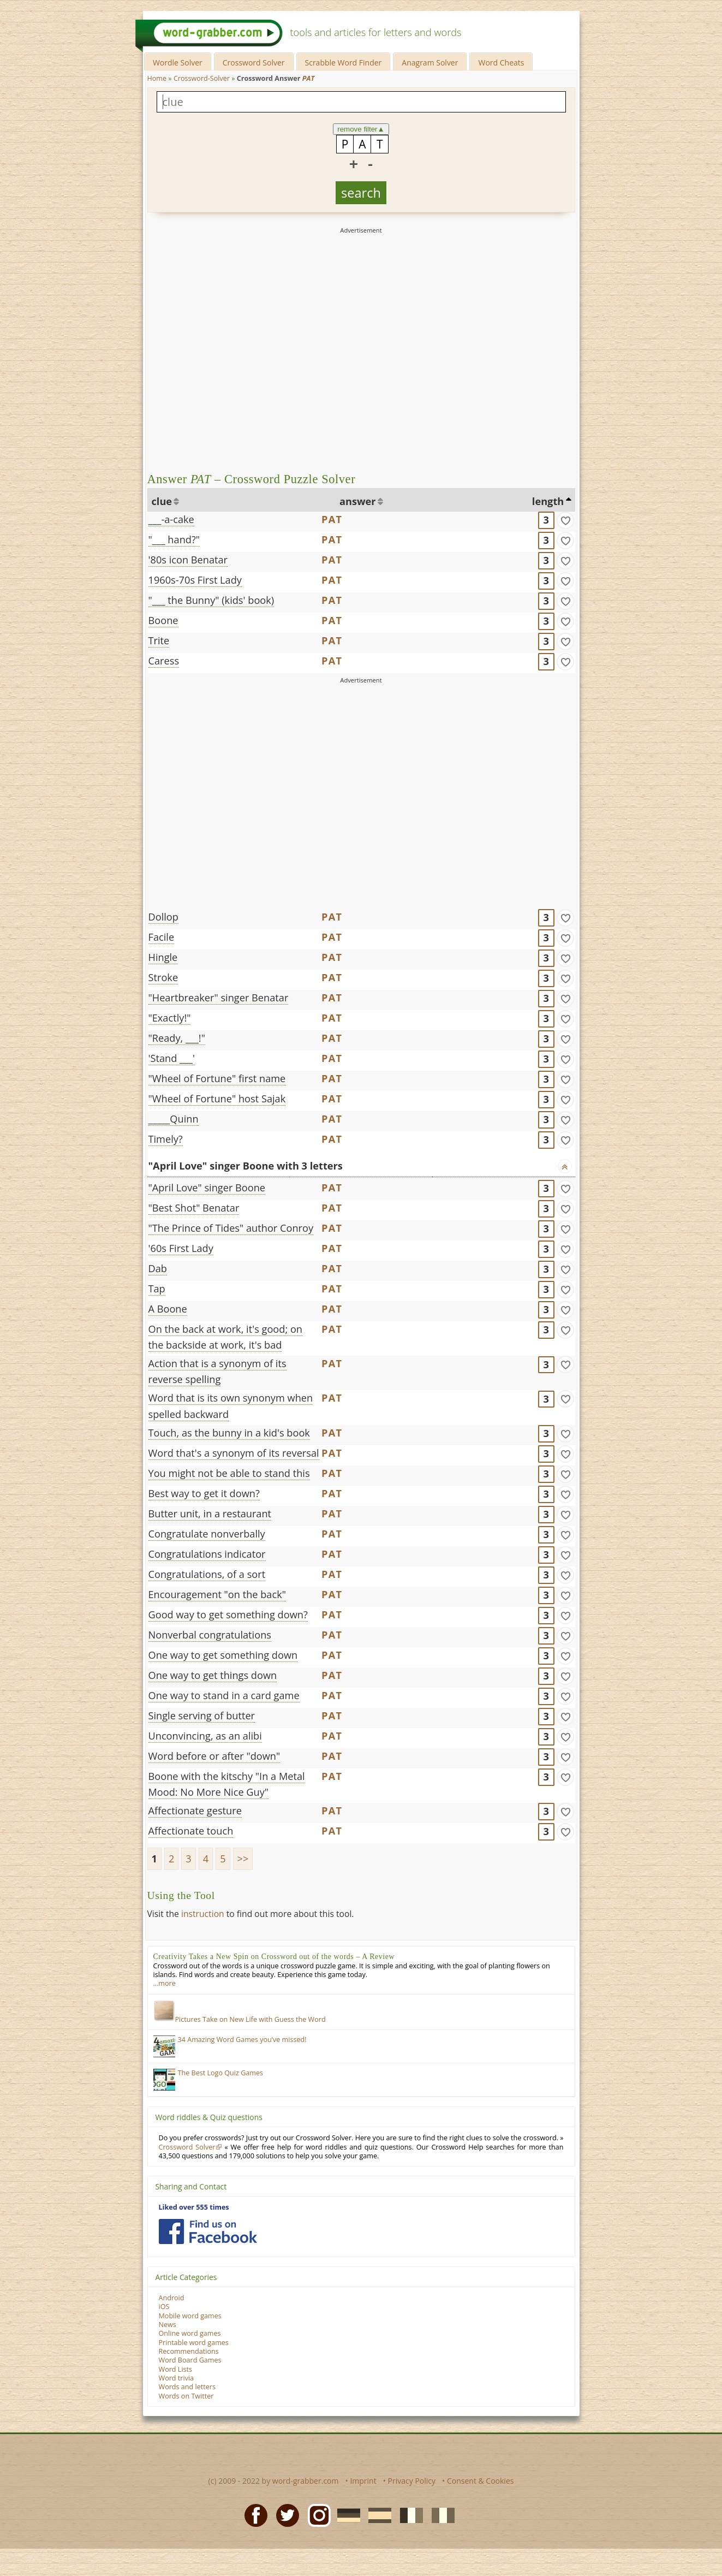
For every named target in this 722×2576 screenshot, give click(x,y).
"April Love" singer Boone (207, 1187)
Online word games (190, 2333)
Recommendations (189, 2351)
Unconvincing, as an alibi (205, 1735)
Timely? (165, 1138)
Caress (164, 660)
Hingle (163, 957)
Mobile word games (190, 2315)
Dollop (163, 916)
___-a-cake (171, 519)
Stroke (163, 977)
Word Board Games (190, 2360)
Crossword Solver (254, 62)
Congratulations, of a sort (207, 1574)
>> (243, 1858)
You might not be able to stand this (229, 1473)
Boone (163, 620)
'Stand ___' (171, 1058)
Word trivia (176, 2378)
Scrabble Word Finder (343, 62)
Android (171, 2297)
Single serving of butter (201, 1715)
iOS (164, 2306)
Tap (156, 1288)
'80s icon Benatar (188, 559)
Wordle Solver (177, 62)
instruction (202, 1914)
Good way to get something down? (228, 1614)
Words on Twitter (186, 2396)
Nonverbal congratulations (209, 1634)
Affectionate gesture (195, 1810)
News (167, 2324)
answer (357, 501)
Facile (161, 936)
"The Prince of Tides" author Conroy (231, 1227)
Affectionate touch (191, 1830)
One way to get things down (212, 1675)
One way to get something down (223, 1654)
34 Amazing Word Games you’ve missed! (242, 2039)
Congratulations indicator (207, 1553)
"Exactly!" (169, 1017)
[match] (565, 520)
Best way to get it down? (204, 1493)
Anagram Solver (430, 62)
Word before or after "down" (214, 1755)
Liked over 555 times (194, 2207)
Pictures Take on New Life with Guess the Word (239, 2019)
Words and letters (187, 2386)
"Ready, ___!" (176, 1037)
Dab (157, 1268)
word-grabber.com (305, 2481)
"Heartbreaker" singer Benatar (218, 997)
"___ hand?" (174, 539)
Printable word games (194, 2342)
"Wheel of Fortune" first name (217, 1078)
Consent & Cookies (480, 2481)
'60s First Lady (180, 1248)
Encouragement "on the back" (217, 1594)
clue (162, 501)
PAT (331, 519)
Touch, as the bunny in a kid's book (229, 1432)
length (548, 501)
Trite (159, 640)
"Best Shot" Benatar (194, 1207)
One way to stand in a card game (224, 1695)
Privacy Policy (411, 2481)
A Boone (167, 1308)
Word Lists (176, 2369)
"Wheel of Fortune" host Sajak (217, 1098)
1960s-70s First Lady (195, 579)
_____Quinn (173, 1118)
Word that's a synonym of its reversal (233, 1452)
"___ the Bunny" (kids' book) (211, 600)
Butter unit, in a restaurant (210, 1513)
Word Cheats (501, 62)
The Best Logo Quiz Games (221, 2073)
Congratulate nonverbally (206, 1533)
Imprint (363, 2481)
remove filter (361, 129)
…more (164, 1983)
